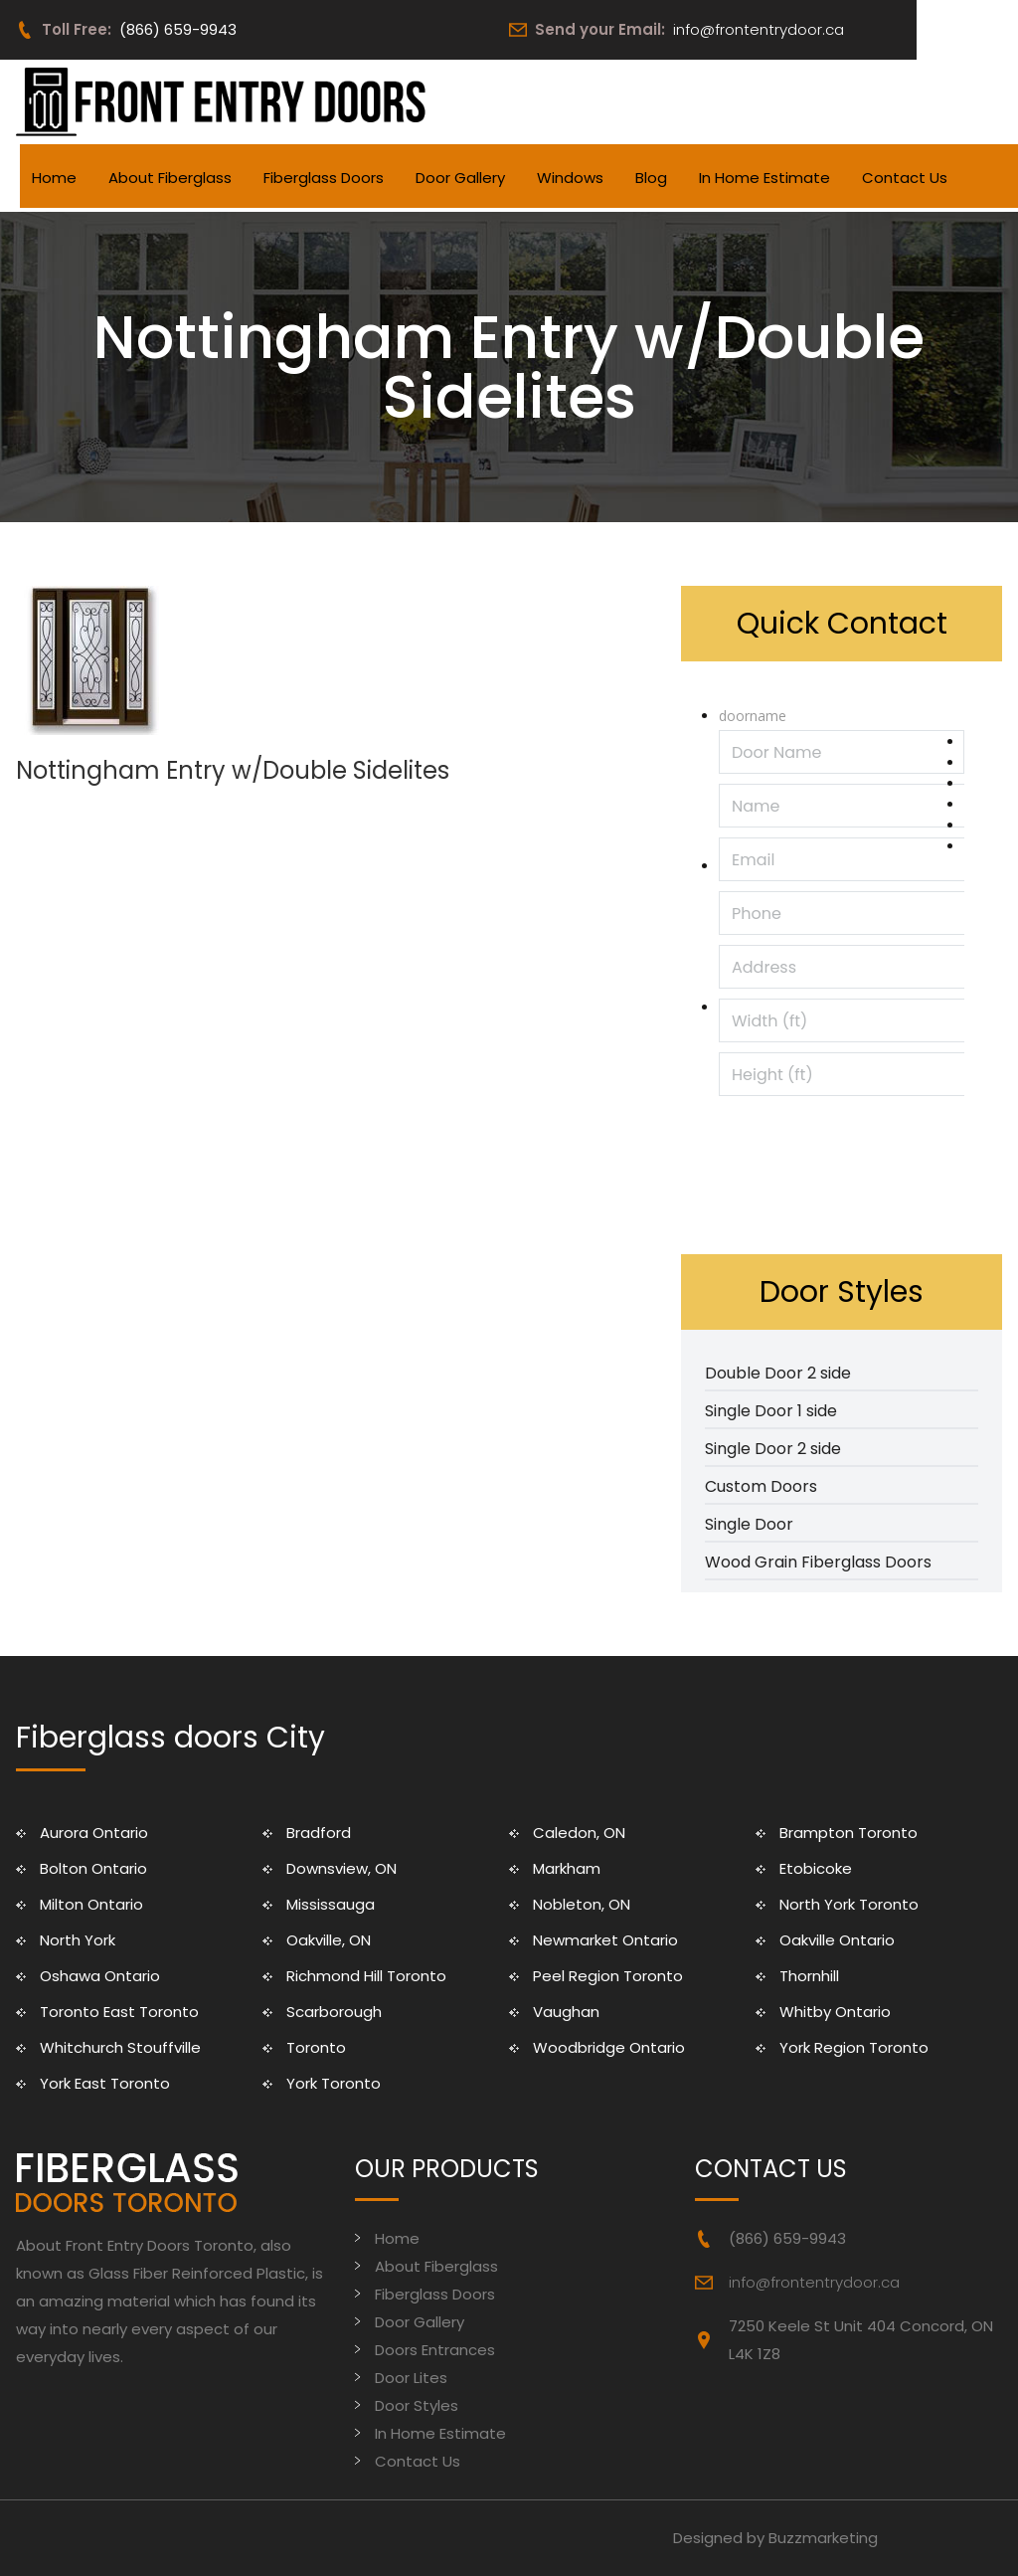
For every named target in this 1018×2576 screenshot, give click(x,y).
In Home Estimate (764, 177)
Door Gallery (460, 177)
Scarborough (334, 2011)
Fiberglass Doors (323, 177)
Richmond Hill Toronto (366, 1975)
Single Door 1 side (771, 1410)
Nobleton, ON (581, 1904)
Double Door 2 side (778, 1373)
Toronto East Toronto (119, 2011)
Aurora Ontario (94, 1832)
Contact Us (904, 177)
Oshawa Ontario (100, 1975)
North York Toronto (849, 1904)
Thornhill (809, 1975)
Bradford (318, 1832)
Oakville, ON (328, 1940)
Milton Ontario (91, 1904)
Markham (566, 1868)
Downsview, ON (341, 1868)
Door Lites (411, 2377)
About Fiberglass (170, 177)
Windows (570, 177)
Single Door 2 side (773, 1448)
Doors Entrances (435, 2349)
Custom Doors (761, 1486)
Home (54, 177)
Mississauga (330, 1904)
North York (77, 1940)
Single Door (749, 1524)
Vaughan (566, 2011)
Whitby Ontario (835, 2011)
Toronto (316, 2047)
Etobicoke (815, 1868)
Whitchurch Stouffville (120, 2047)
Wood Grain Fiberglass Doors (818, 1562)
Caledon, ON (579, 1832)
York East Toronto (105, 2083)
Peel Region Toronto (608, 1975)
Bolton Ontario (93, 1868)
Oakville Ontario (837, 1940)
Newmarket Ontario (605, 1940)
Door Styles (416, 2405)
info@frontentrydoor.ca (758, 29)
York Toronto (333, 2083)
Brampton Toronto (848, 1832)
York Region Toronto (854, 2047)
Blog (651, 177)
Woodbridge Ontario (609, 2047)
